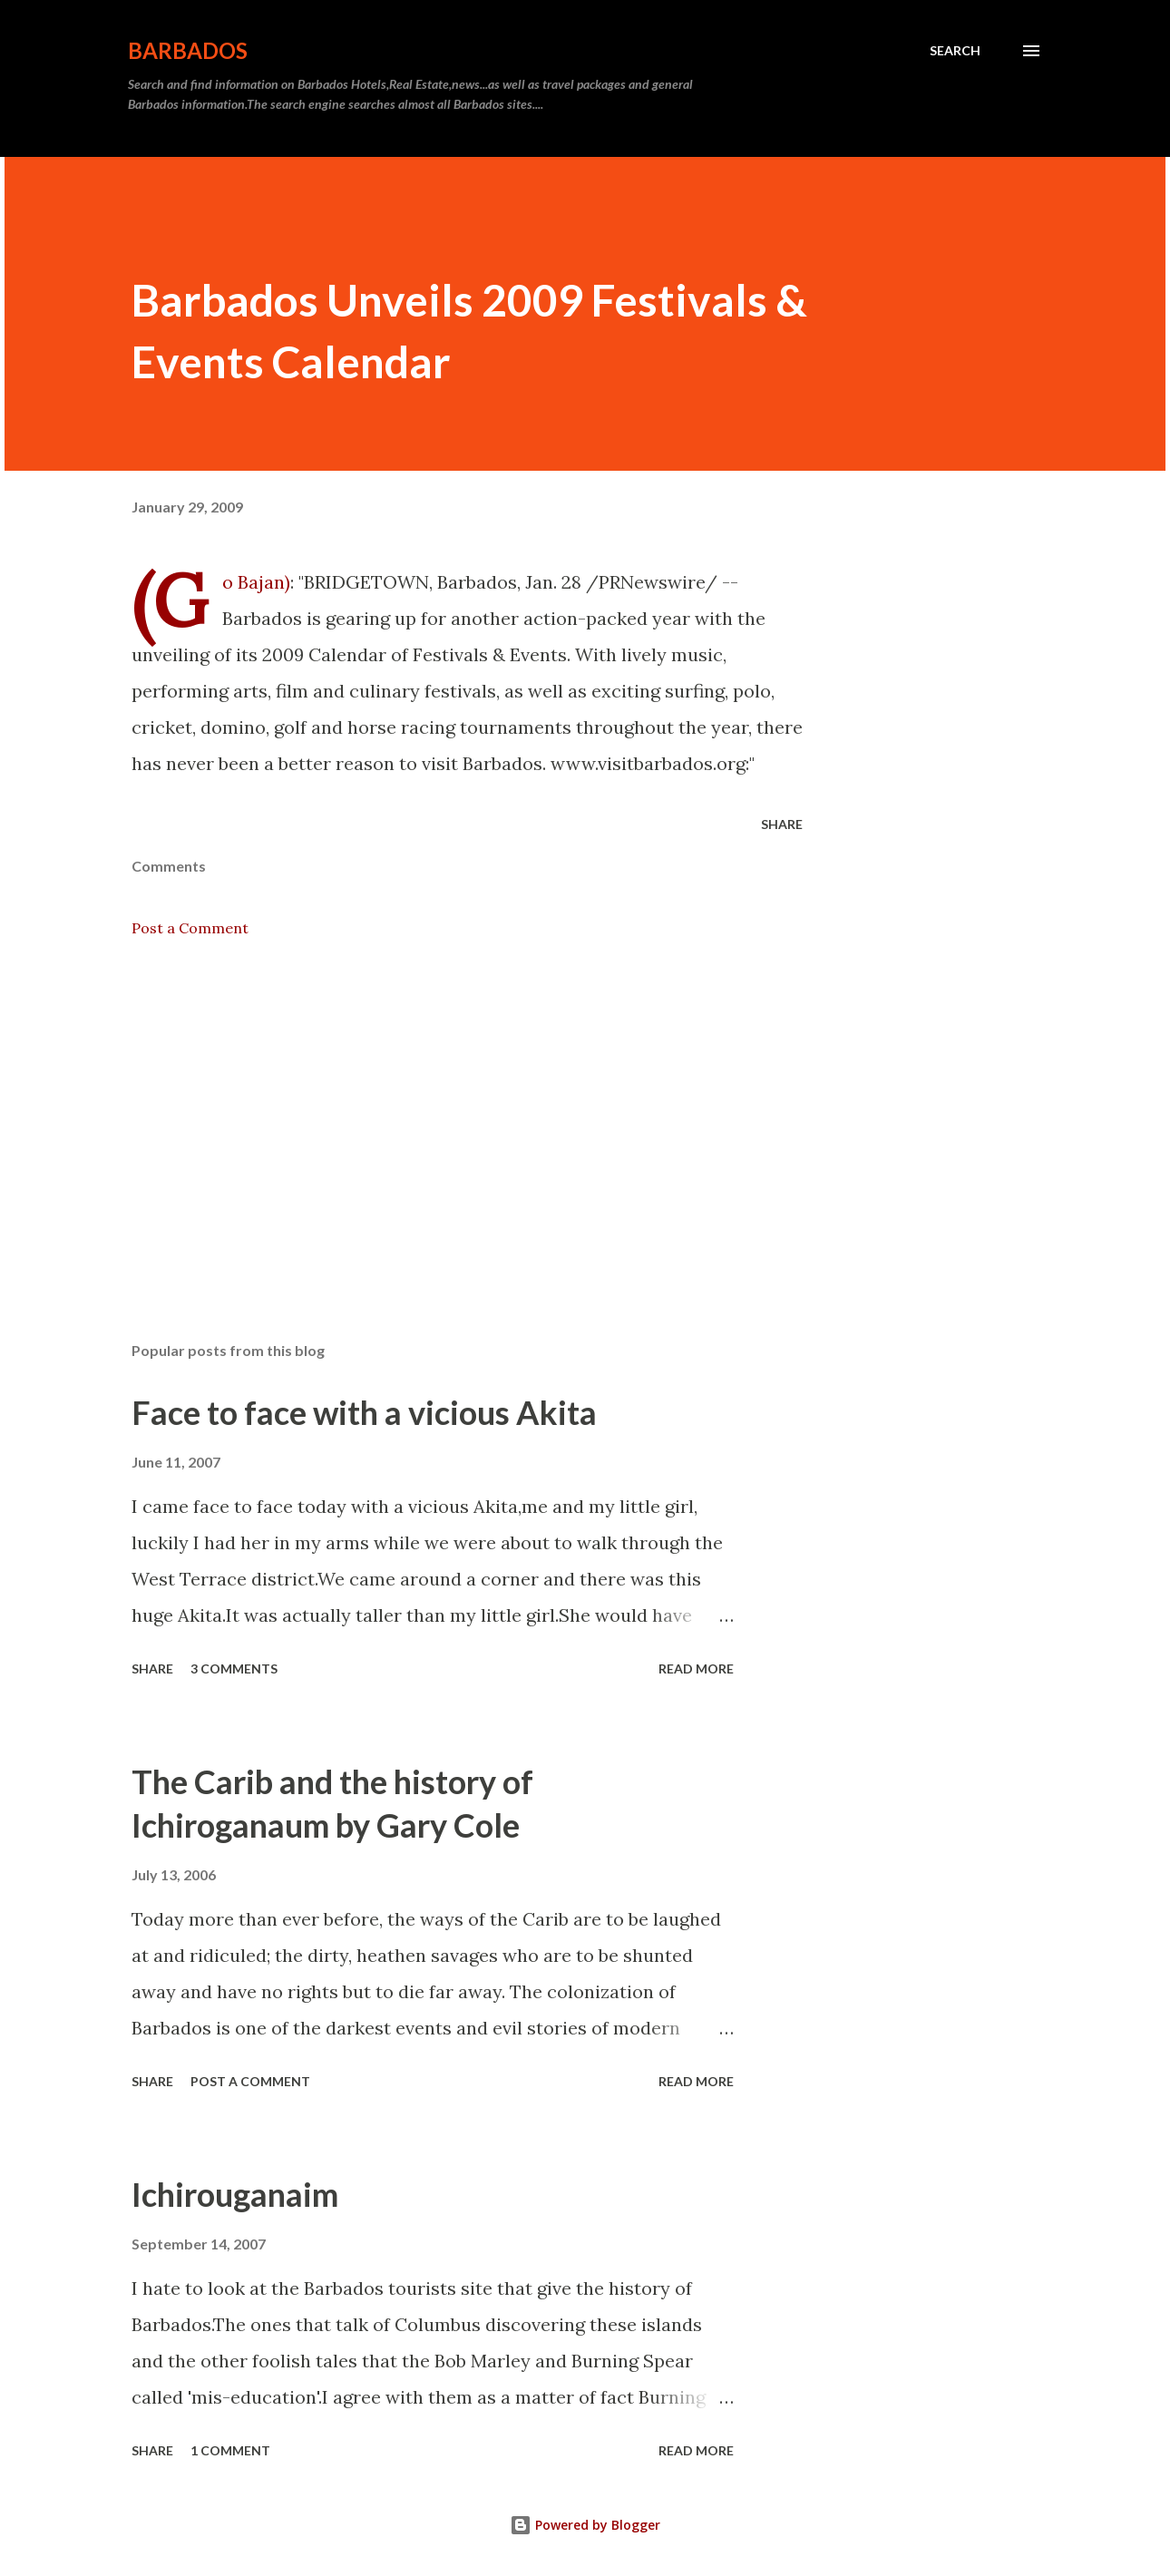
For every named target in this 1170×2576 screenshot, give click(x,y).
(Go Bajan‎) (256, 582)
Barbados (188, 50)
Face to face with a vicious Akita (364, 1412)
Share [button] (782, 824)
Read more (696, 1668)
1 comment (230, 2450)
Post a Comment (190, 928)
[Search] (955, 51)
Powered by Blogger (585, 2524)
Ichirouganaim (235, 2194)
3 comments (234, 1668)
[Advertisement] (438, 1116)
